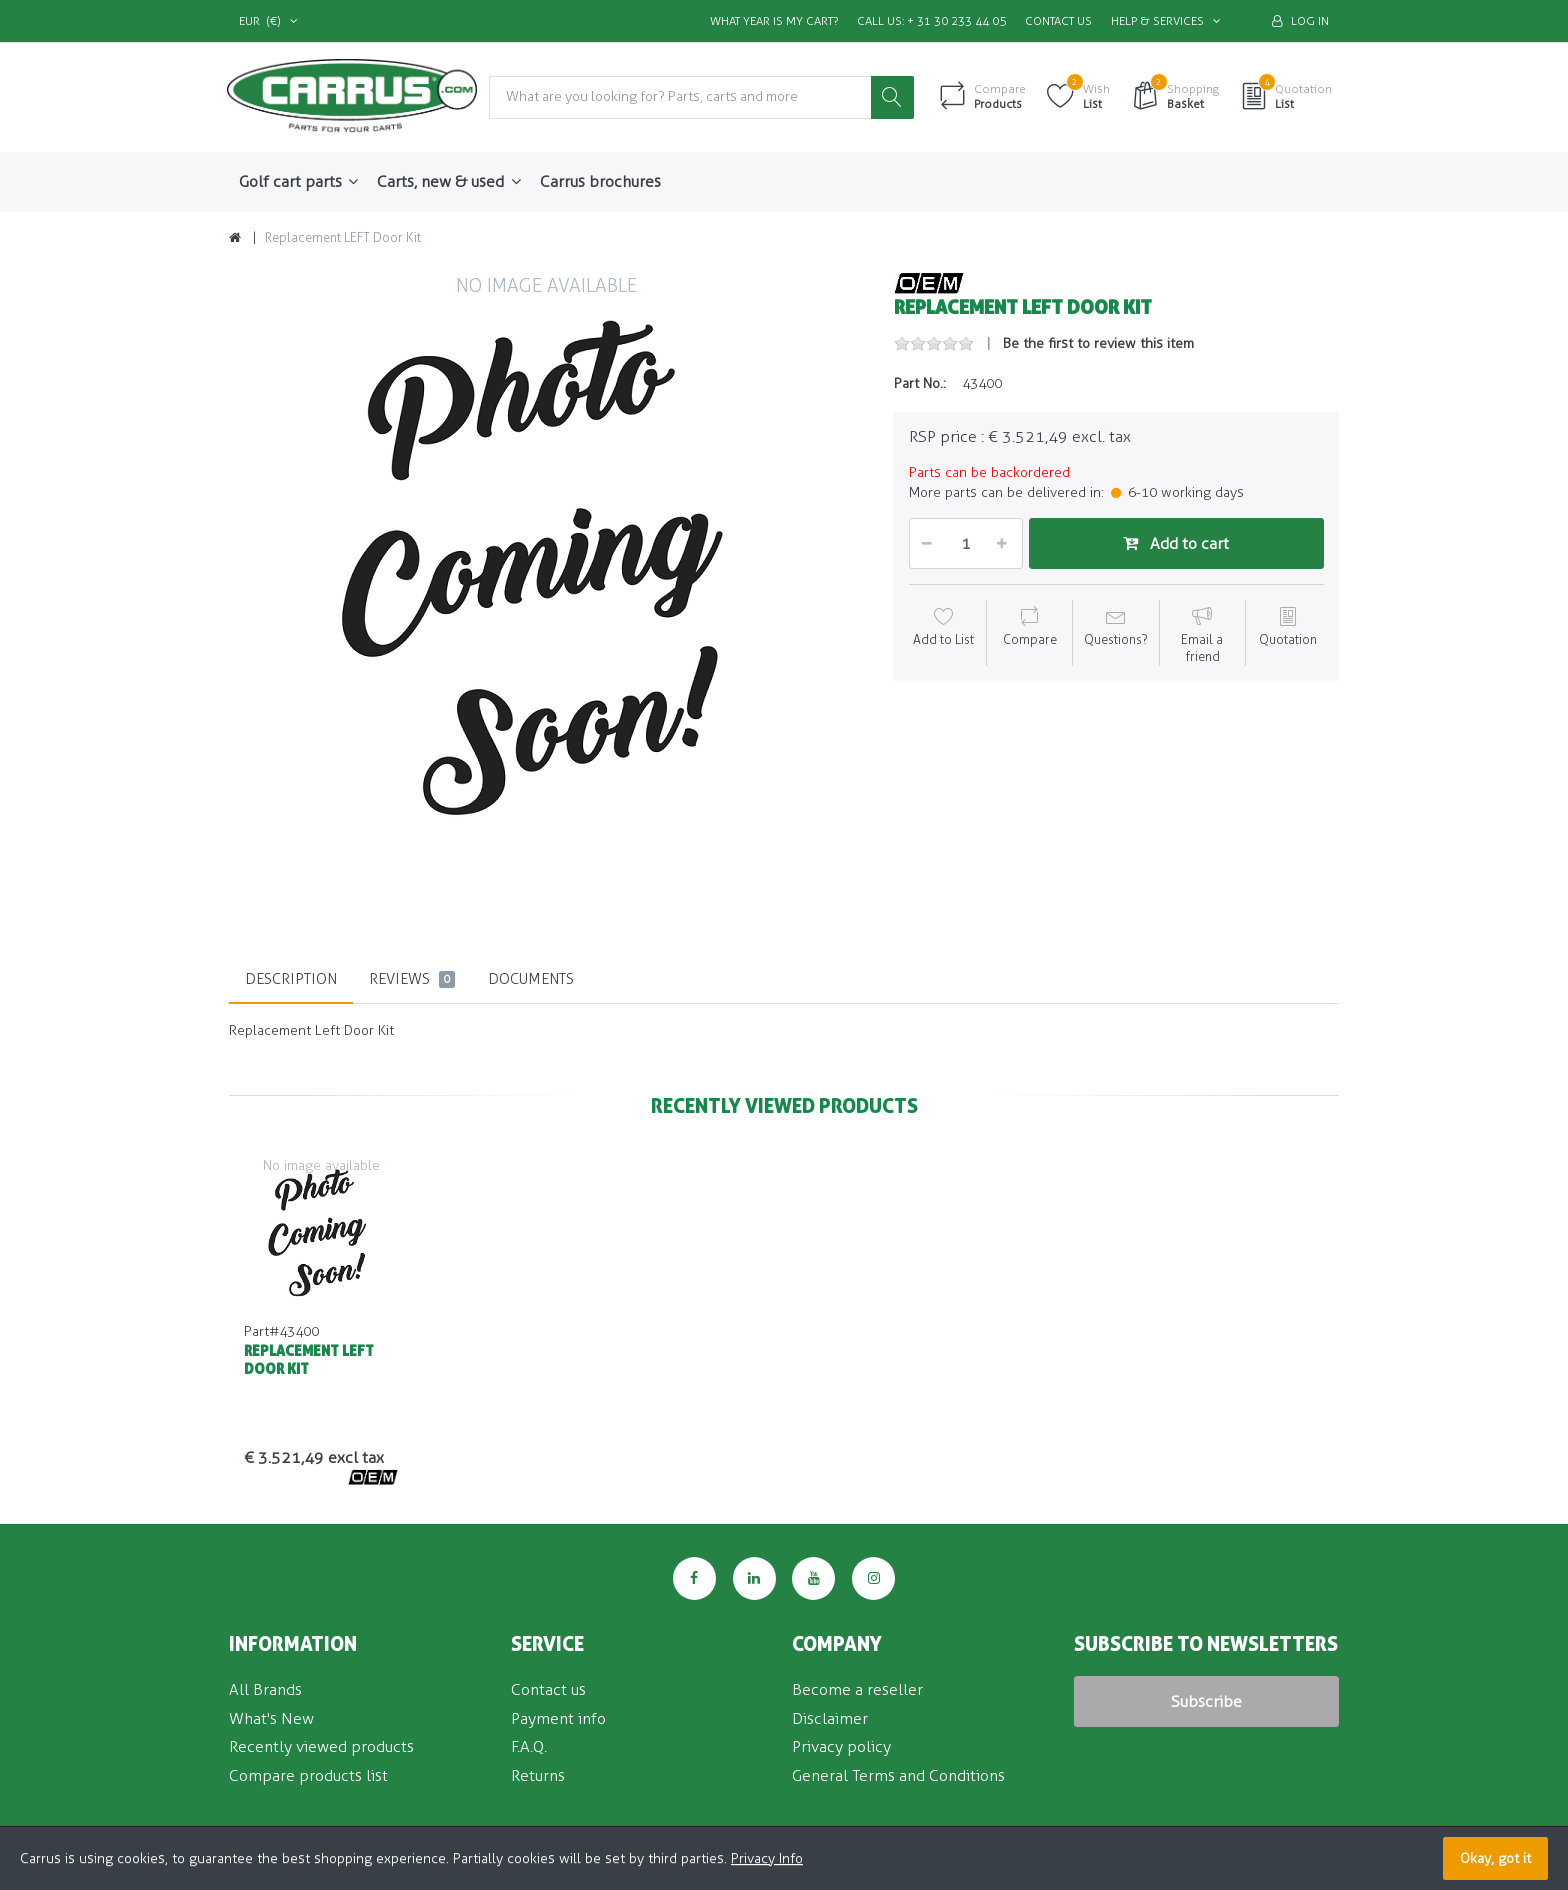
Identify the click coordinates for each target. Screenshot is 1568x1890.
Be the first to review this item (1098, 343)
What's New (271, 1718)
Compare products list (308, 1775)
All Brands (265, 1689)
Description (291, 979)
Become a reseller (857, 1689)
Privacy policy (841, 1747)
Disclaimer (830, 1718)
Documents (531, 979)
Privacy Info (767, 1858)
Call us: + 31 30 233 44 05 (931, 21)
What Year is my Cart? (774, 21)
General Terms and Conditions (898, 1775)
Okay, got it (1495, 1858)
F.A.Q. (529, 1747)
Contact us (1058, 21)
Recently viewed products (321, 1747)
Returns (538, 1775)
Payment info (558, 1718)
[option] (546, 589)
